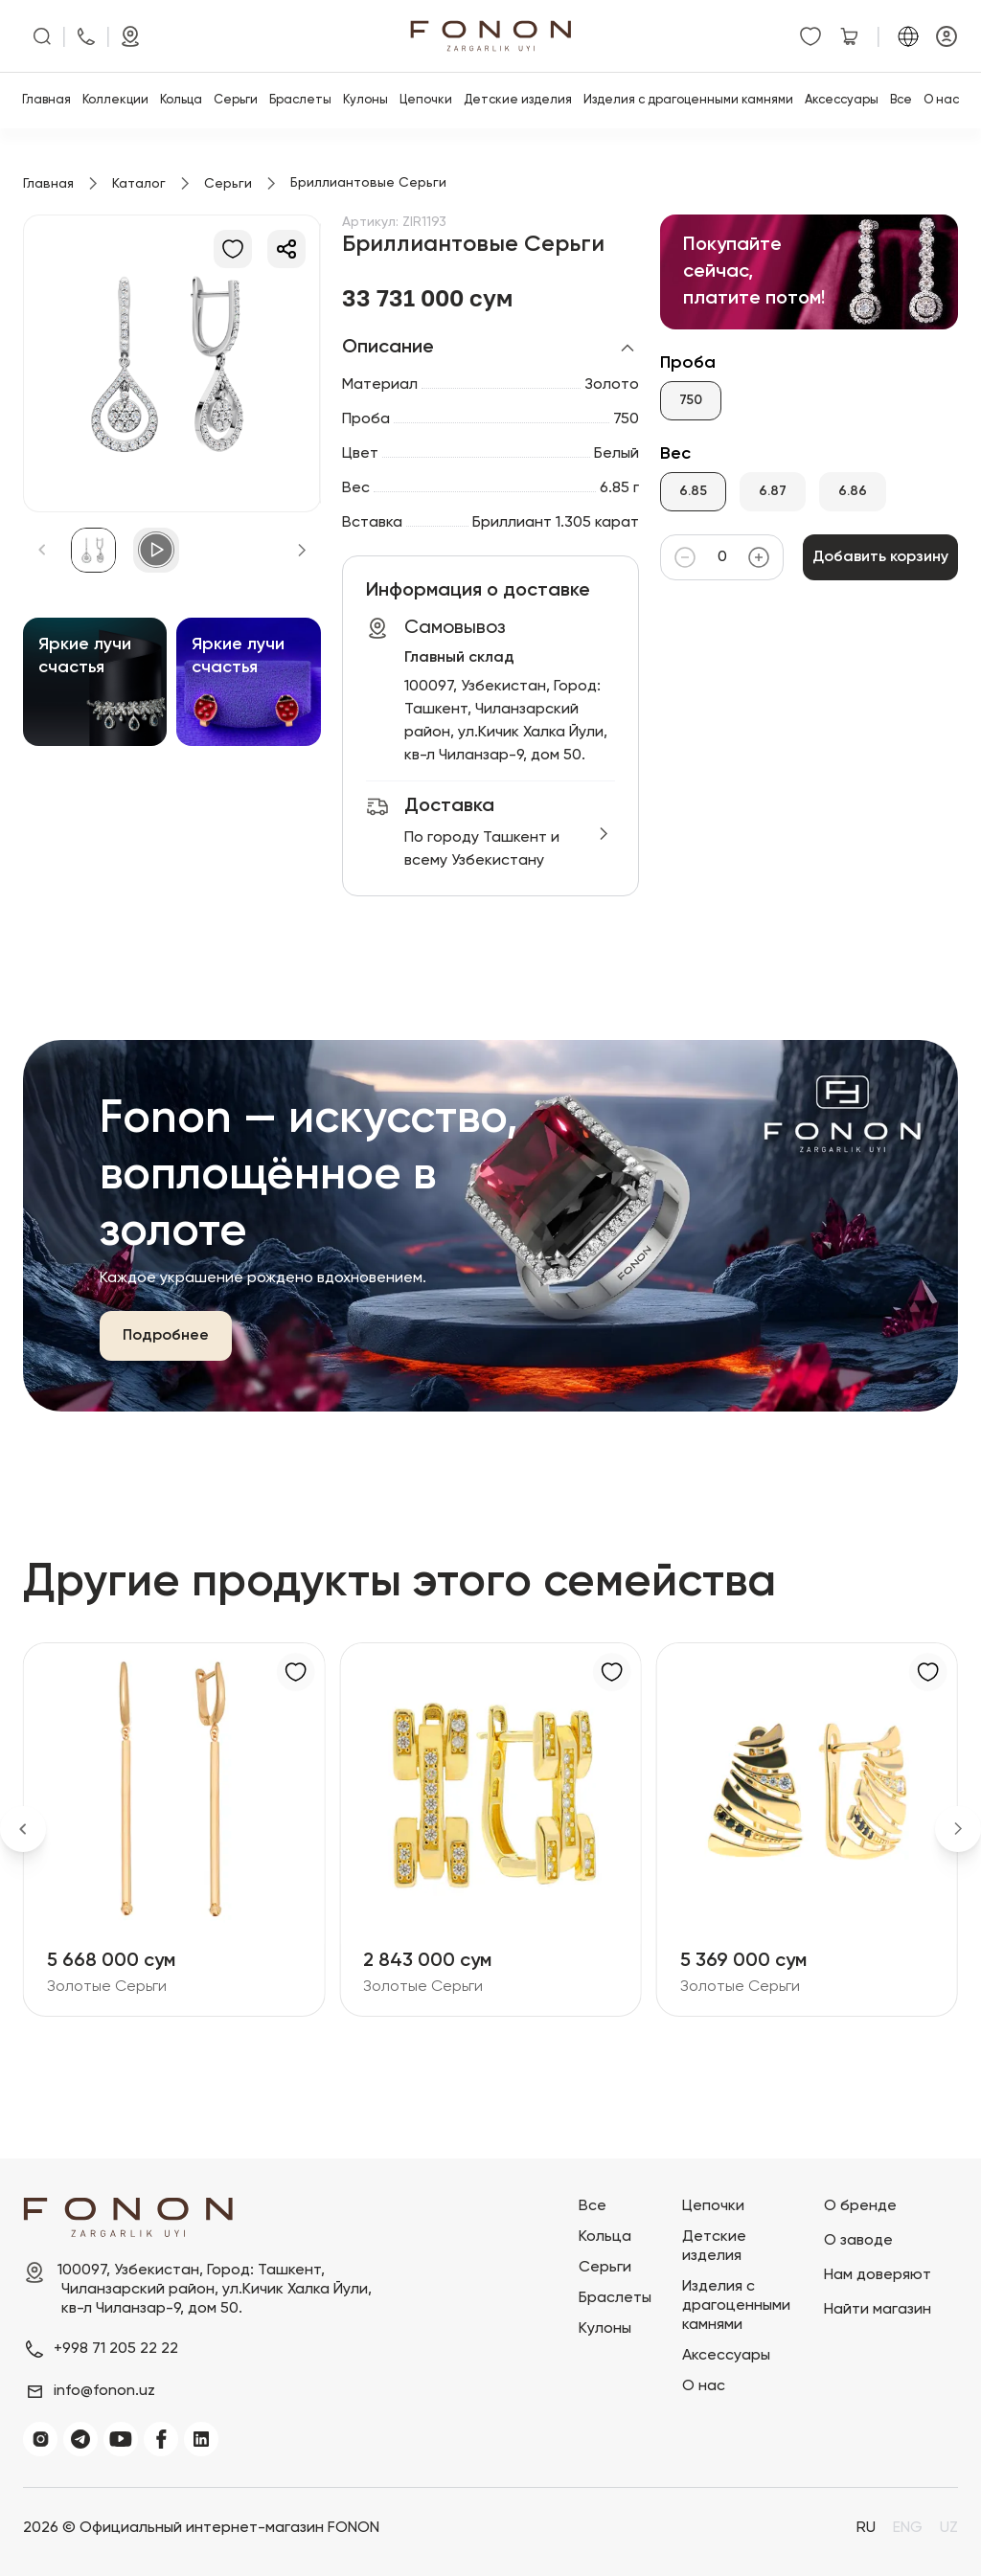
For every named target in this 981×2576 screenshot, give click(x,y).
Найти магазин (877, 2309)
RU (866, 2528)
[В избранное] (233, 249)
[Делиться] (286, 249)
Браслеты (300, 100)
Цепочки (425, 100)
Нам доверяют (877, 2275)
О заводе (858, 2240)
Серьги (236, 100)
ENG (908, 2528)
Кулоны (365, 100)
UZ (949, 2528)
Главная (46, 100)
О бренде (860, 2206)
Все (901, 100)
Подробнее (166, 1336)
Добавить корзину (880, 557)
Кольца (181, 100)
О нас (941, 100)
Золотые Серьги (107, 1987)
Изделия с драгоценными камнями (688, 100)
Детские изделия (518, 100)
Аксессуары (841, 100)
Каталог (139, 184)
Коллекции (115, 100)
